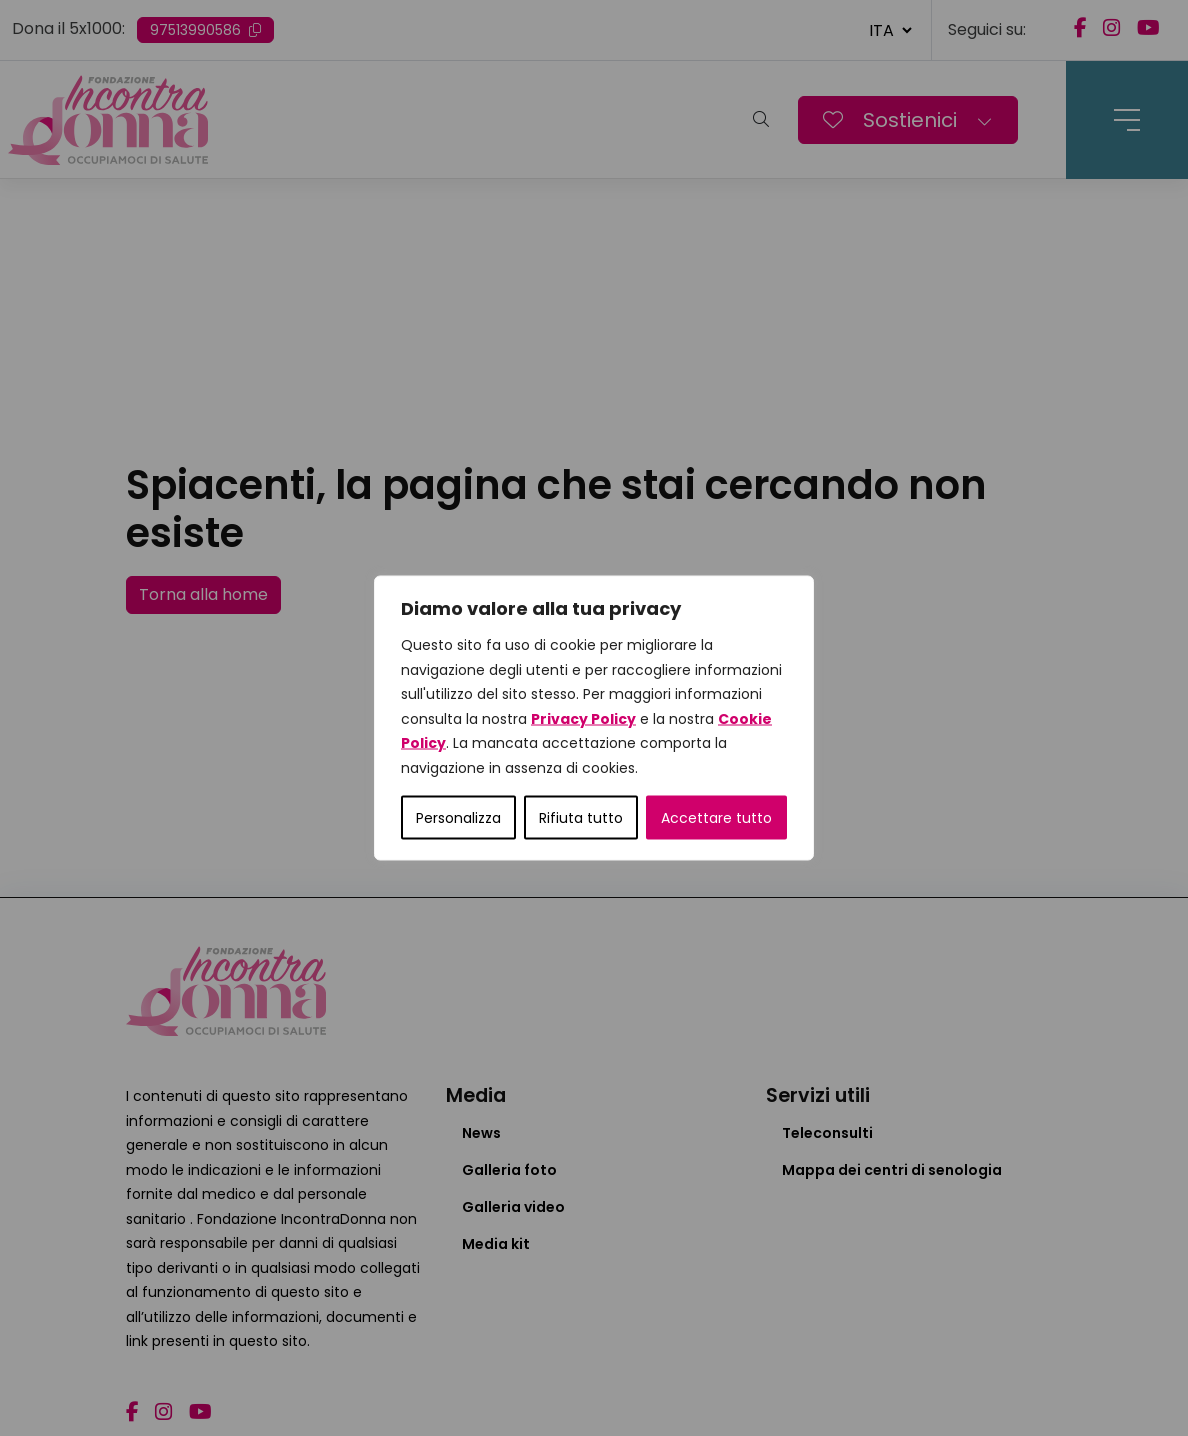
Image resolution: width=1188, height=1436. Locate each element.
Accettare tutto (716, 818)
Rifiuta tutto (581, 818)
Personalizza (458, 818)
